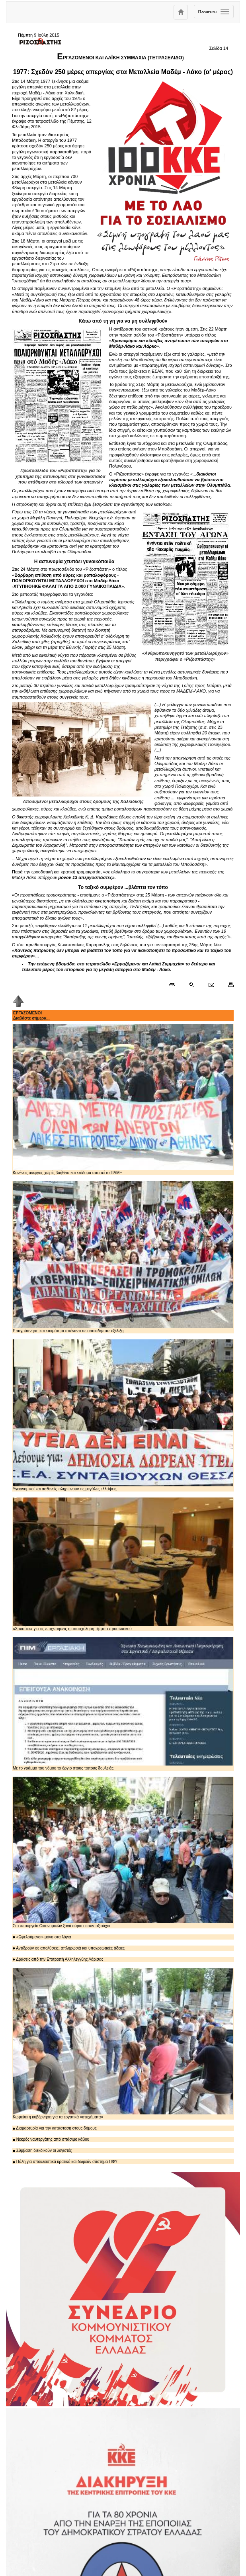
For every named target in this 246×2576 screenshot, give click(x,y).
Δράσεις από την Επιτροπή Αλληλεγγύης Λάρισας (58, 1959)
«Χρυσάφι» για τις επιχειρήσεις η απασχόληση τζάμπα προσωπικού (123, 1564)
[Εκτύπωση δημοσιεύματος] (227, 985)
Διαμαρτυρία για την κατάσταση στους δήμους (55, 2128)
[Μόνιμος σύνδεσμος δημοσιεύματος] (175, 985)
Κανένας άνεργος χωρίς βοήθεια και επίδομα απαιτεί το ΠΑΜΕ (123, 1099)
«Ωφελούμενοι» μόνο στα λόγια (42, 1937)
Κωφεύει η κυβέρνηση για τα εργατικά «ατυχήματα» (123, 2044)
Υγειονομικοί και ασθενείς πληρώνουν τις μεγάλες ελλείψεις (123, 1415)
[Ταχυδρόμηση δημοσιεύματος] (211, 985)
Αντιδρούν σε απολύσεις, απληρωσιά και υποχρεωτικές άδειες (69, 1948)
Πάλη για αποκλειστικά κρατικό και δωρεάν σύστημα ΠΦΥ (65, 2161)
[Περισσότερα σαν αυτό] (191, 985)
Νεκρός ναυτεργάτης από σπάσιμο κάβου (51, 2139)
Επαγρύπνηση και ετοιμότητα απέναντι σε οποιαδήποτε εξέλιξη (123, 1257)
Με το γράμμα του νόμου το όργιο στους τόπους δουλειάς (123, 1704)
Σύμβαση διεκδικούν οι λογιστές (42, 2150)
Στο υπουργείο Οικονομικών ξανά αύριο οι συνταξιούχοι (123, 1852)
